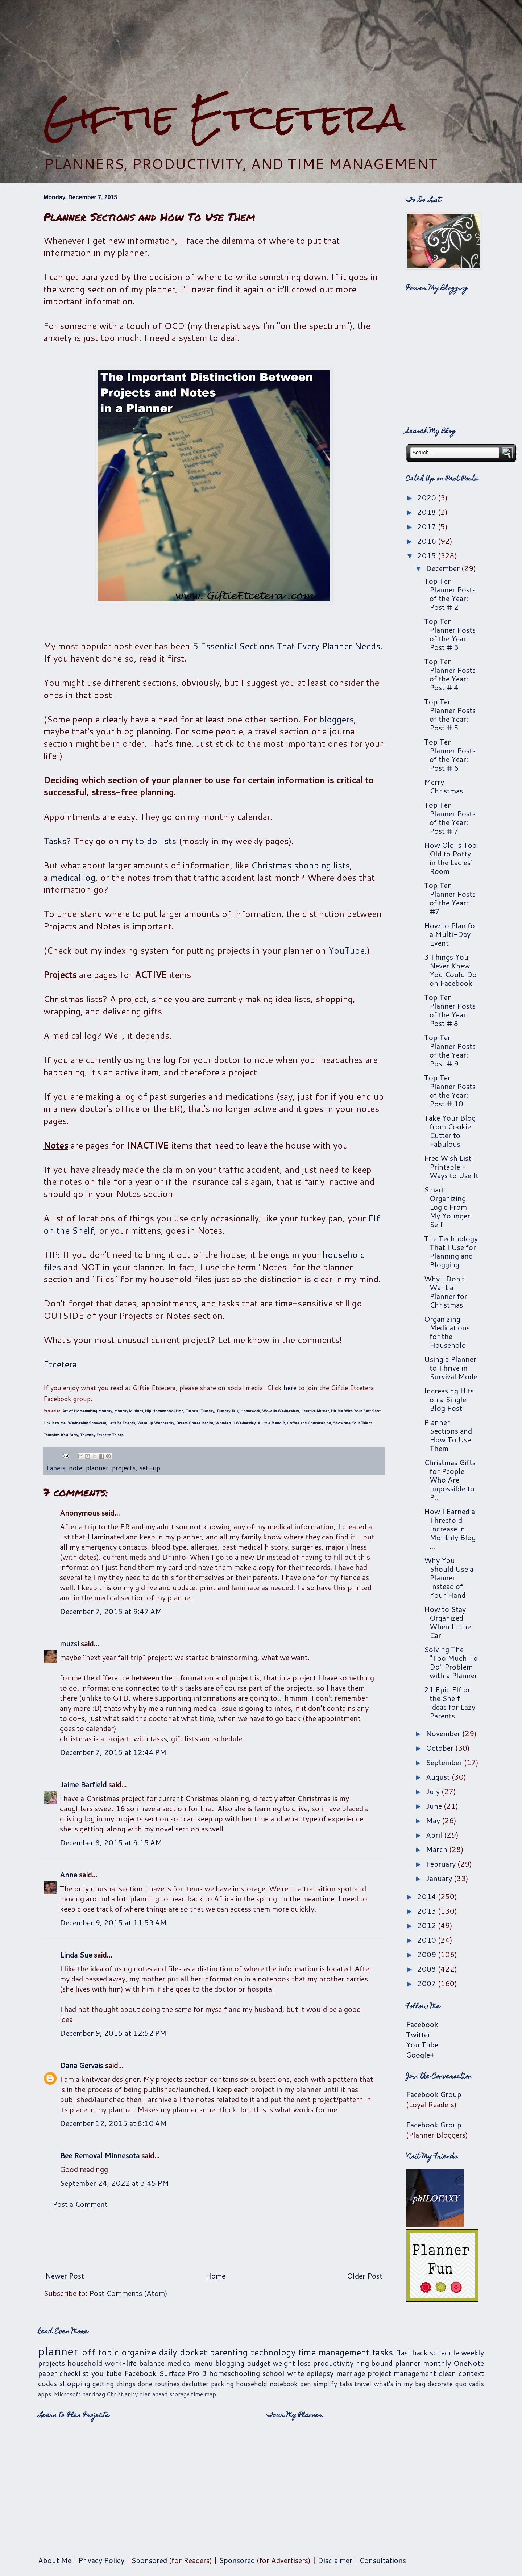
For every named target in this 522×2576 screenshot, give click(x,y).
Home (215, 2276)
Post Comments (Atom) (128, 2293)
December (443, 568)
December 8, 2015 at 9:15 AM (111, 1842)
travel (363, 2383)
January (440, 1878)
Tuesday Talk (227, 1410)
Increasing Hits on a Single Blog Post (449, 1399)
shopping (74, 2383)
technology (273, 2352)
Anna (68, 1875)
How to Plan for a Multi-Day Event (451, 934)
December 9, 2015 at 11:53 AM (113, 1922)
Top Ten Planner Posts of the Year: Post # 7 (450, 818)
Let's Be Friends (121, 1422)
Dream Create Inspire (194, 1422)
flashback (412, 2352)
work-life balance (135, 2363)
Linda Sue (76, 1955)
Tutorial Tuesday (200, 1410)
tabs (346, 2383)
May (434, 1820)
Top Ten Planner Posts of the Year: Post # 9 (450, 1050)
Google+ (420, 2055)
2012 (427, 1925)
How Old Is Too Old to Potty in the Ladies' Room (450, 858)
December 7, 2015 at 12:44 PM (113, 1752)
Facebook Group (433, 2094)
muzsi (69, 1643)
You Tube (422, 2044)
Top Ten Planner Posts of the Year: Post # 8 (450, 1010)
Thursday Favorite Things (101, 1434)
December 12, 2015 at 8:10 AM (113, 2123)
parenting (229, 2352)
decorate (440, 2383)
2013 (427, 1911)
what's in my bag (400, 2383)
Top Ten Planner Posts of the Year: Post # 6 (450, 755)
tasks (382, 2352)
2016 (427, 541)
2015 (427, 555)
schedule (444, 2352)
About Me (54, 2560)
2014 (427, 1896)
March (437, 1849)
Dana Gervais (81, 2065)
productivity (333, 2363)
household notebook (267, 2383)
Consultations (382, 2560)
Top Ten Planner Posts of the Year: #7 (450, 898)
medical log (72, 877)
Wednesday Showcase (87, 1422)
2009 (427, 1954)
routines (167, 2383)
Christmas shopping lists (300, 865)
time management (333, 2352)
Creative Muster (315, 1410)
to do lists (156, 841)
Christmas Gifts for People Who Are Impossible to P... (450, 1479)
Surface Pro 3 (183, 2373)
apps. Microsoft (59, 2394)
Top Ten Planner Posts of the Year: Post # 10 (450, 1090)
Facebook (422, 2024)
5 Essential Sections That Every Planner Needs (286, 646)
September (445, 1762)
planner (97, 1467)
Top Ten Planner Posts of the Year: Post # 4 (450, 674)
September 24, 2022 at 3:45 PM (114, 2183)
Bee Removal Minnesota (100, 2155)
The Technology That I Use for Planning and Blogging (451, 1251)
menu (203, 2363)
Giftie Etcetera (224, 116)
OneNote (468, 2363)
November (444, 1733)
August (439, 1777)
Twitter (418, 2034)
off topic (100, 2352)
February (441, 1864)
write (295, 2373)
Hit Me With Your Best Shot (356, 1410)
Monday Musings (128, 1410)
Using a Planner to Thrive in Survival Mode (450, 1367)
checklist (74, 2373)
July (434, 1791)
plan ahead (153, 2394)
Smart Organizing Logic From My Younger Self (447, 1206)
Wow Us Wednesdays (280, 1410)
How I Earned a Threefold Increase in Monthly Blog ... (450, 1528)
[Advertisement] (261, 47)
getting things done (122, 2383)
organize (138, 2352)
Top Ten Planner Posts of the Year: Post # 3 (450, 634)
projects (124, 1467)
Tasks (55, 841)
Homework (250, 1410)
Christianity (122, 2394)
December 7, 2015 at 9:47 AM (111, 1611)
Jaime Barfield (83, 1784)
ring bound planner (388, 2363)
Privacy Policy (101, 2560)
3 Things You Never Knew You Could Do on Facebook (450, 970)
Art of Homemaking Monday (87, 1410)
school (273, 2373)
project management (402, 2373)
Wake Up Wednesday (155, 1422)
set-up (149, 1467)
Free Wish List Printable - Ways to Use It (451, 1166)
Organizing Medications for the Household (447, 1332)
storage (179, 2394)
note (75, 1467)
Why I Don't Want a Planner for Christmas (445, 1292)
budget (258, 2363)
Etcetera (60, 1364)
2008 (427, 1969)
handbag (93, 2394)
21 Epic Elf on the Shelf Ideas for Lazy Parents (449, 1702)
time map (203, 2394)
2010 (427, 1940)
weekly (472, 2352)
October (440, 1748)
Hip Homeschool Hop (164, 1410)
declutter (195, 2383)
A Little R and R (271, 1422)
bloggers (336, 719)
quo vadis (469, 2383)
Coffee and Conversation (309, 1422)
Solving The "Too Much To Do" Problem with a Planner (451, 1662)
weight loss (292, 2363)
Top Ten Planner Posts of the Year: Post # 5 (450, 714)
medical (179, 2363)
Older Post (364, 2276)
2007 (427, 1983)
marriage (350, 2373)
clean (447, 2373)
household (84, 2363)
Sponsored (149, 2560)
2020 (427, 497)
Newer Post (64, 2276)
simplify (325, 2383)
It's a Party (69, 1434)
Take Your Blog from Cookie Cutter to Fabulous (450, 1131)
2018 (427, 512)
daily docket (183, 2352)
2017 (427, 526)
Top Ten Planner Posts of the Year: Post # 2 (450, 594)
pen (305, 2383)
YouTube (346, 950)
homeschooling (234, 2373)
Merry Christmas (443, 786)
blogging (229, 2363)
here (290, 1387)
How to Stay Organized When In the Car (447, 1622)
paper (47, 2373)
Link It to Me (55, 1422)
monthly (437, 2363)
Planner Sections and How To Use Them (448, 1435)
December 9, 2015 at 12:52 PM (113, 2033)
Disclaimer (335, 2560)
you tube (106, 2373)
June (435, 1806)
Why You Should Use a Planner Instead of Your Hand (448, 1577)
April (435, 1835)
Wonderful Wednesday (235, 1422)
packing (222, 2383)
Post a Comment (80, 2204)
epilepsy (320, 2373)
